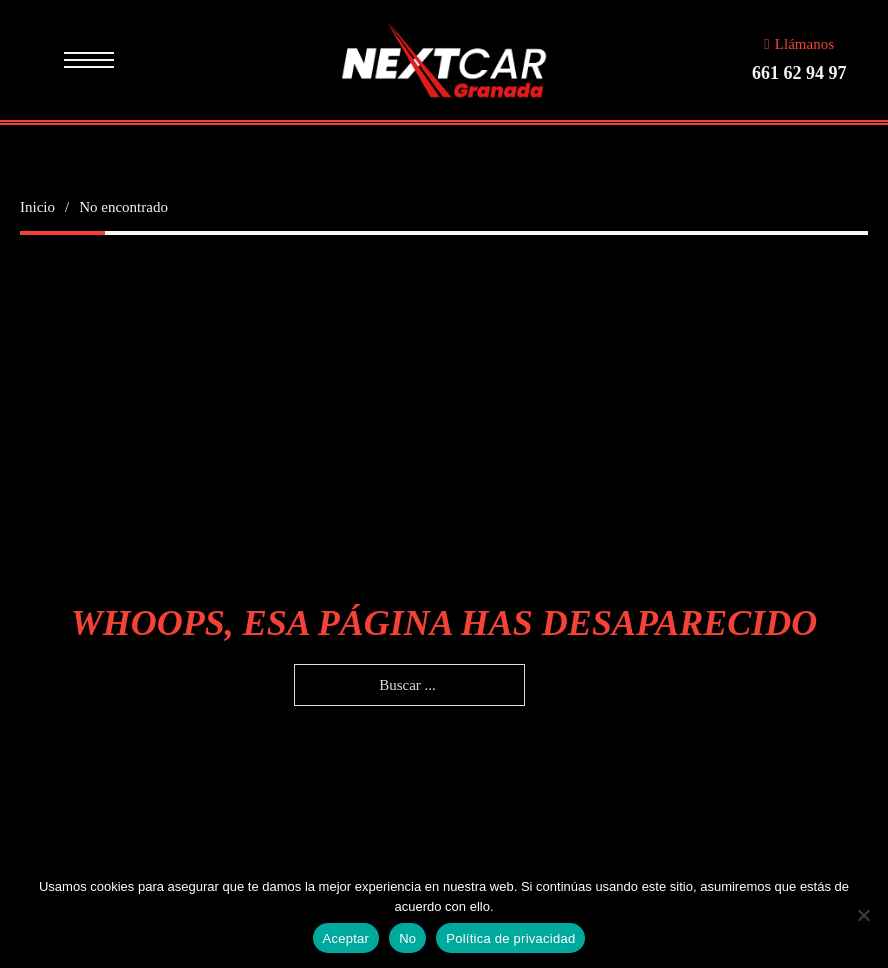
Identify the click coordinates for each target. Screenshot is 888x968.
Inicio (37, 207)
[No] (863, 915)
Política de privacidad (510, 938)
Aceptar (346, 938)
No (407, 938)
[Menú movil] (89, 60)
